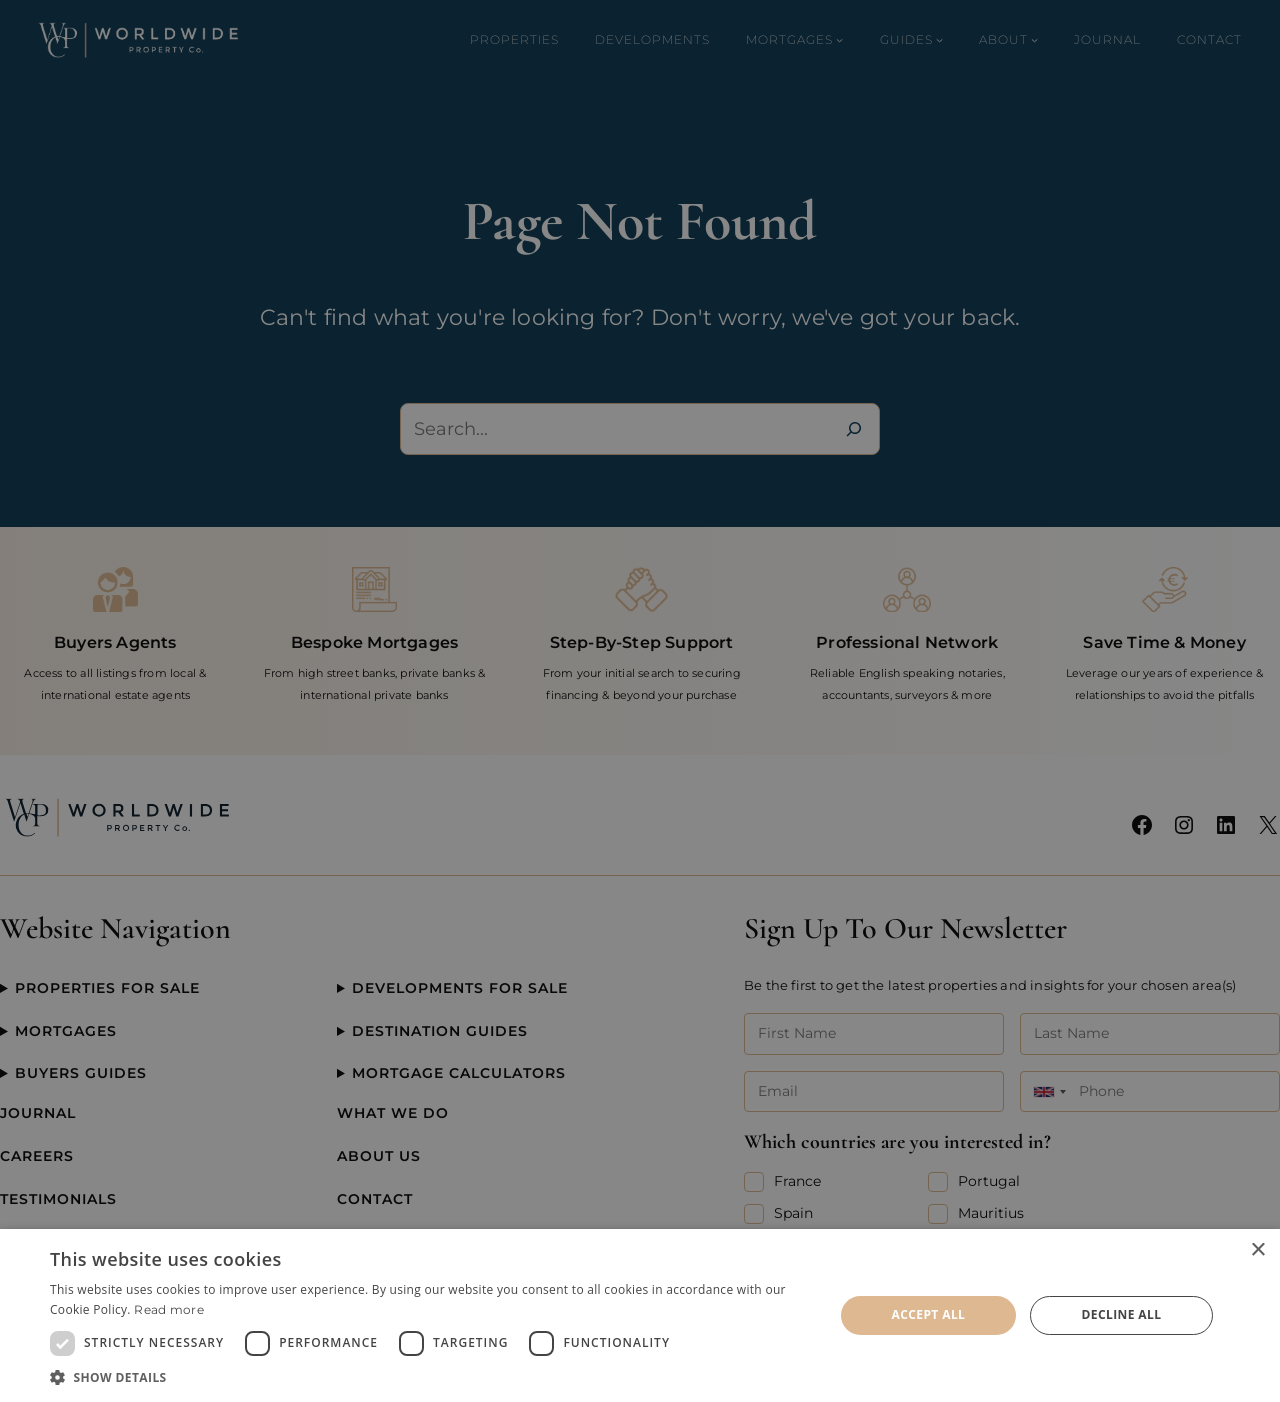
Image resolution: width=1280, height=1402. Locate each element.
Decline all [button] (1122, 1314)
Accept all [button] (929, 1314)
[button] (430, 1377)
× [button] (1257, 1250)
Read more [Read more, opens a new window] (169, 1309)
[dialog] (640, 1315)
